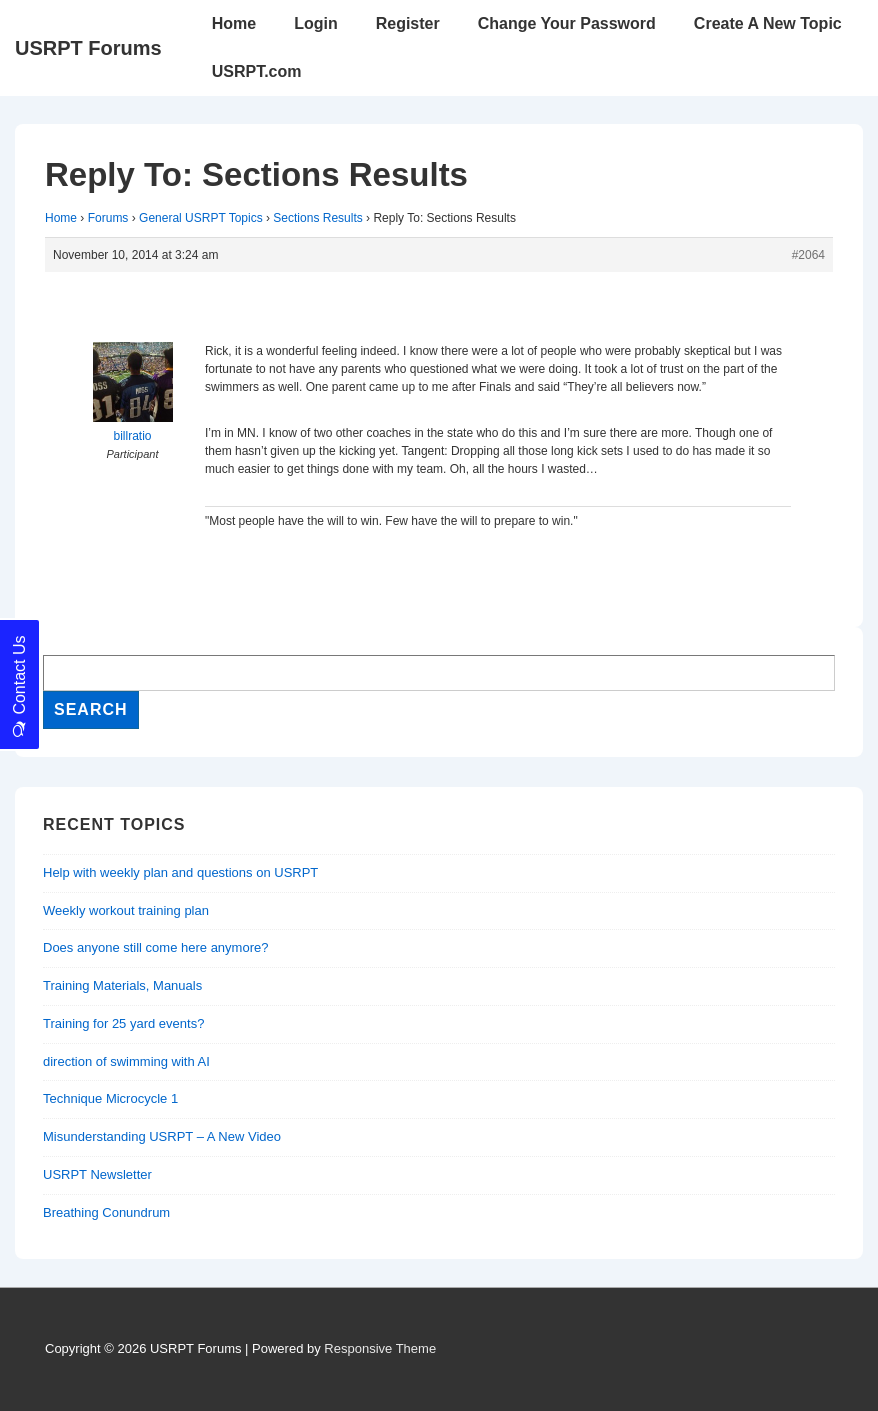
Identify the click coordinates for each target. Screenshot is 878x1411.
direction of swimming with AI (126, 1061)
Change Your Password (567, 23)
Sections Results (317, 218)
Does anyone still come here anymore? (155, 947)
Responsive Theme (380, 1348)
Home (234, 23)
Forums (108, 218)
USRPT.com (257, 71)
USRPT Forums (88, 48)
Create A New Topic (768, 23)
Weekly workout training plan (126, 910)
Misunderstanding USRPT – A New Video (162, 1136)
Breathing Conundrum (106, 1212)
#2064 (808, 255)
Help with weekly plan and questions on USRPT (180, 872)
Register (408, 23)
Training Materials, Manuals (122, 985)
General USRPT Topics (201, 218)
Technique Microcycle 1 (110, 1098)
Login (316, 23)
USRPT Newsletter (97, 1174)
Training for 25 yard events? (123, 1023)
